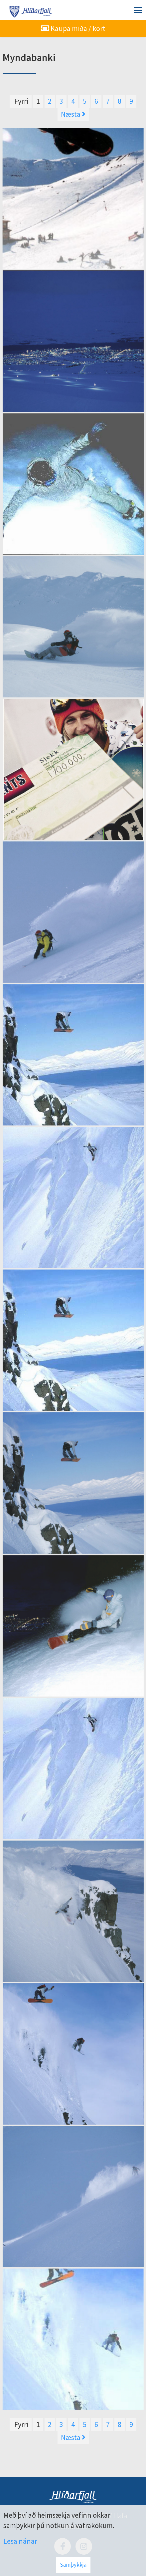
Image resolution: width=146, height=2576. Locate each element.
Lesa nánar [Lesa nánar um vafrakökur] (20, 2541)
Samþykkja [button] (73, 2564)
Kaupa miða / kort (73, 28)
